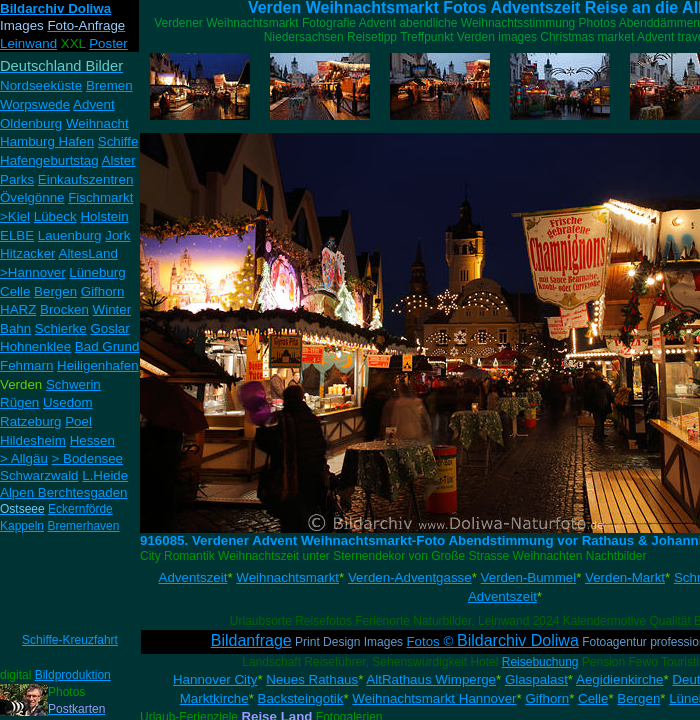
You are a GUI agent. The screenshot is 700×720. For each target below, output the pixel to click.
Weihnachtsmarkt (287, 577)
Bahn (15, 328)
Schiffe (118, 141)
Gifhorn (103, 291)
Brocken (64, 309)
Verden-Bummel (529, 577)
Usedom (68, 402)
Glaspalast (536, 679)
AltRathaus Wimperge (431, 679)
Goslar (109, 328)
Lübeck (55, 216)
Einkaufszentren (86, 179)
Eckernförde (80, 509)
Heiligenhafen (98, 365)
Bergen (55, 291)
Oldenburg (31, 123)
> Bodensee (88, 458)
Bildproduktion (73, 675)
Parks (17, 179)
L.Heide (105, 475)
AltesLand (88, 253)
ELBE (17, 235)
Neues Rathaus (312, 679)
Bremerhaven (83, 526)
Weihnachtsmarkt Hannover (434, 698)
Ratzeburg (31, 421)
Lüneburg (97, 272)
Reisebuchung (540, 662)
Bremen (109, 85)
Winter (112, 309)
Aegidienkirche (619, 679)
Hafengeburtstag (49, 160)
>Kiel (15, 216)
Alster (119, 160)
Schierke (61, 328)
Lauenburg (70, 235)
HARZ (18, 309)
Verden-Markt (625, 577)
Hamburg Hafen (47, 141)
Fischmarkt (100, 197)
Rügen (19, 402)
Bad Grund (107, 346)
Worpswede (35, 104)
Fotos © (492, 641)
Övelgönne (32, 197)
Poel (78, 421)
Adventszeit (193, 577)
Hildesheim (33, 440)
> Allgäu (24, 458)
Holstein (104, 216)
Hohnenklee (35, 346)
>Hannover (33, 272)
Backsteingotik (301, 698)
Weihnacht (97, 123)
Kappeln (22, 526)
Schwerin (73, 384)
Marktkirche (214, 698)
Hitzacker (28, 253)
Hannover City (215, 679)
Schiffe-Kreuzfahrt (70, 640)
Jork (117, 235)
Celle (15, 291)
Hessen (92, 440)
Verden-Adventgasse (410, 577)
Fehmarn (26, 365)
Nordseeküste (41, 85)
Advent (94, 104)
